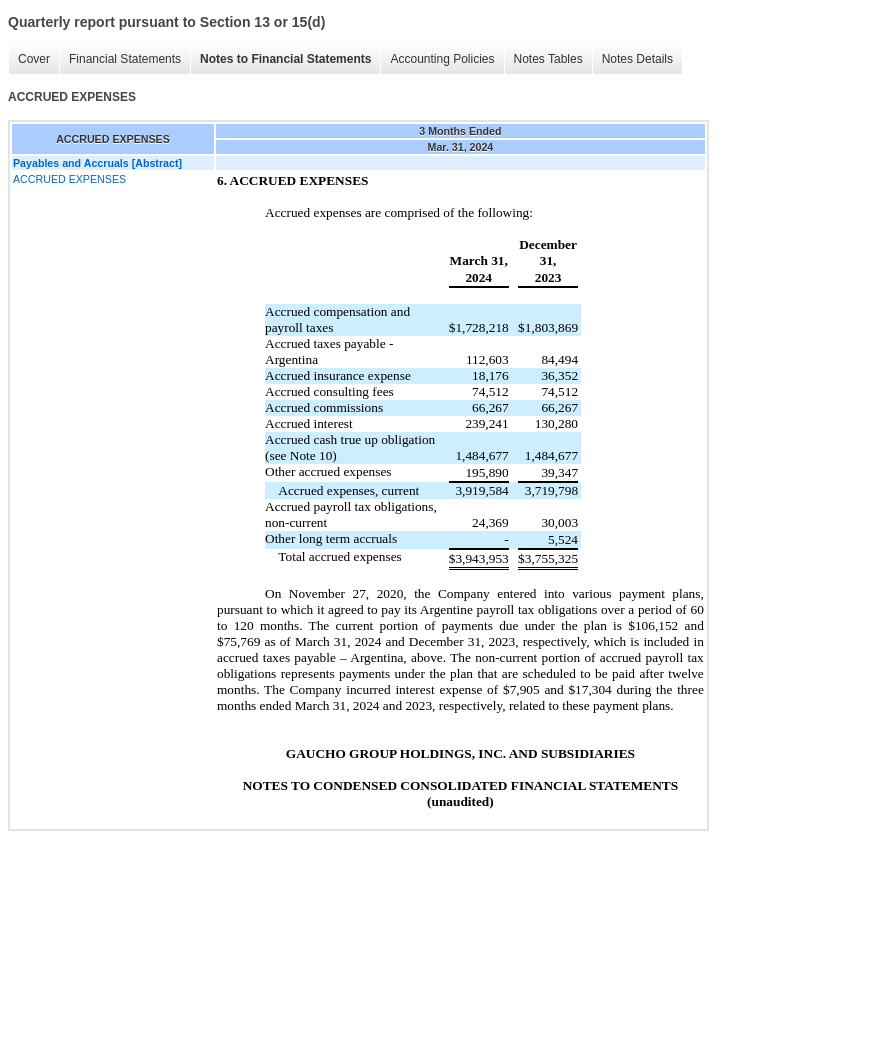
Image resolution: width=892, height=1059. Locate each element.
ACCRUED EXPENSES (69, 179)
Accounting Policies (442, 59)
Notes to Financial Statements (285, 59)
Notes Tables (548, 59)
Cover (34, 59)
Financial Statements (125, 59)
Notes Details (637, 59)
